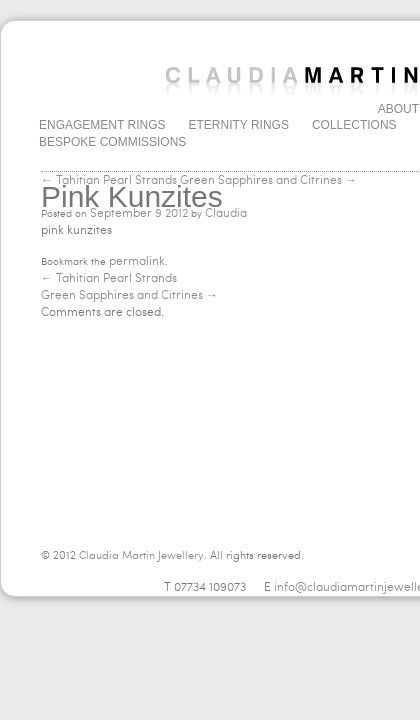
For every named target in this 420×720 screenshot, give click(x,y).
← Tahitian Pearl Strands (109, 180)
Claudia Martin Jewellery (141, 555)
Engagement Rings (102, 125)
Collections (354, 125)
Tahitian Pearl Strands (109, 278)
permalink (137, 261)
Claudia (226, 213)
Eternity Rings (238, 125)
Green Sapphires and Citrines (129, 295)
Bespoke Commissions (112, 142)
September (121, 213)
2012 (176, 213)
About (398, 109)
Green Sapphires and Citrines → (268, 180)
